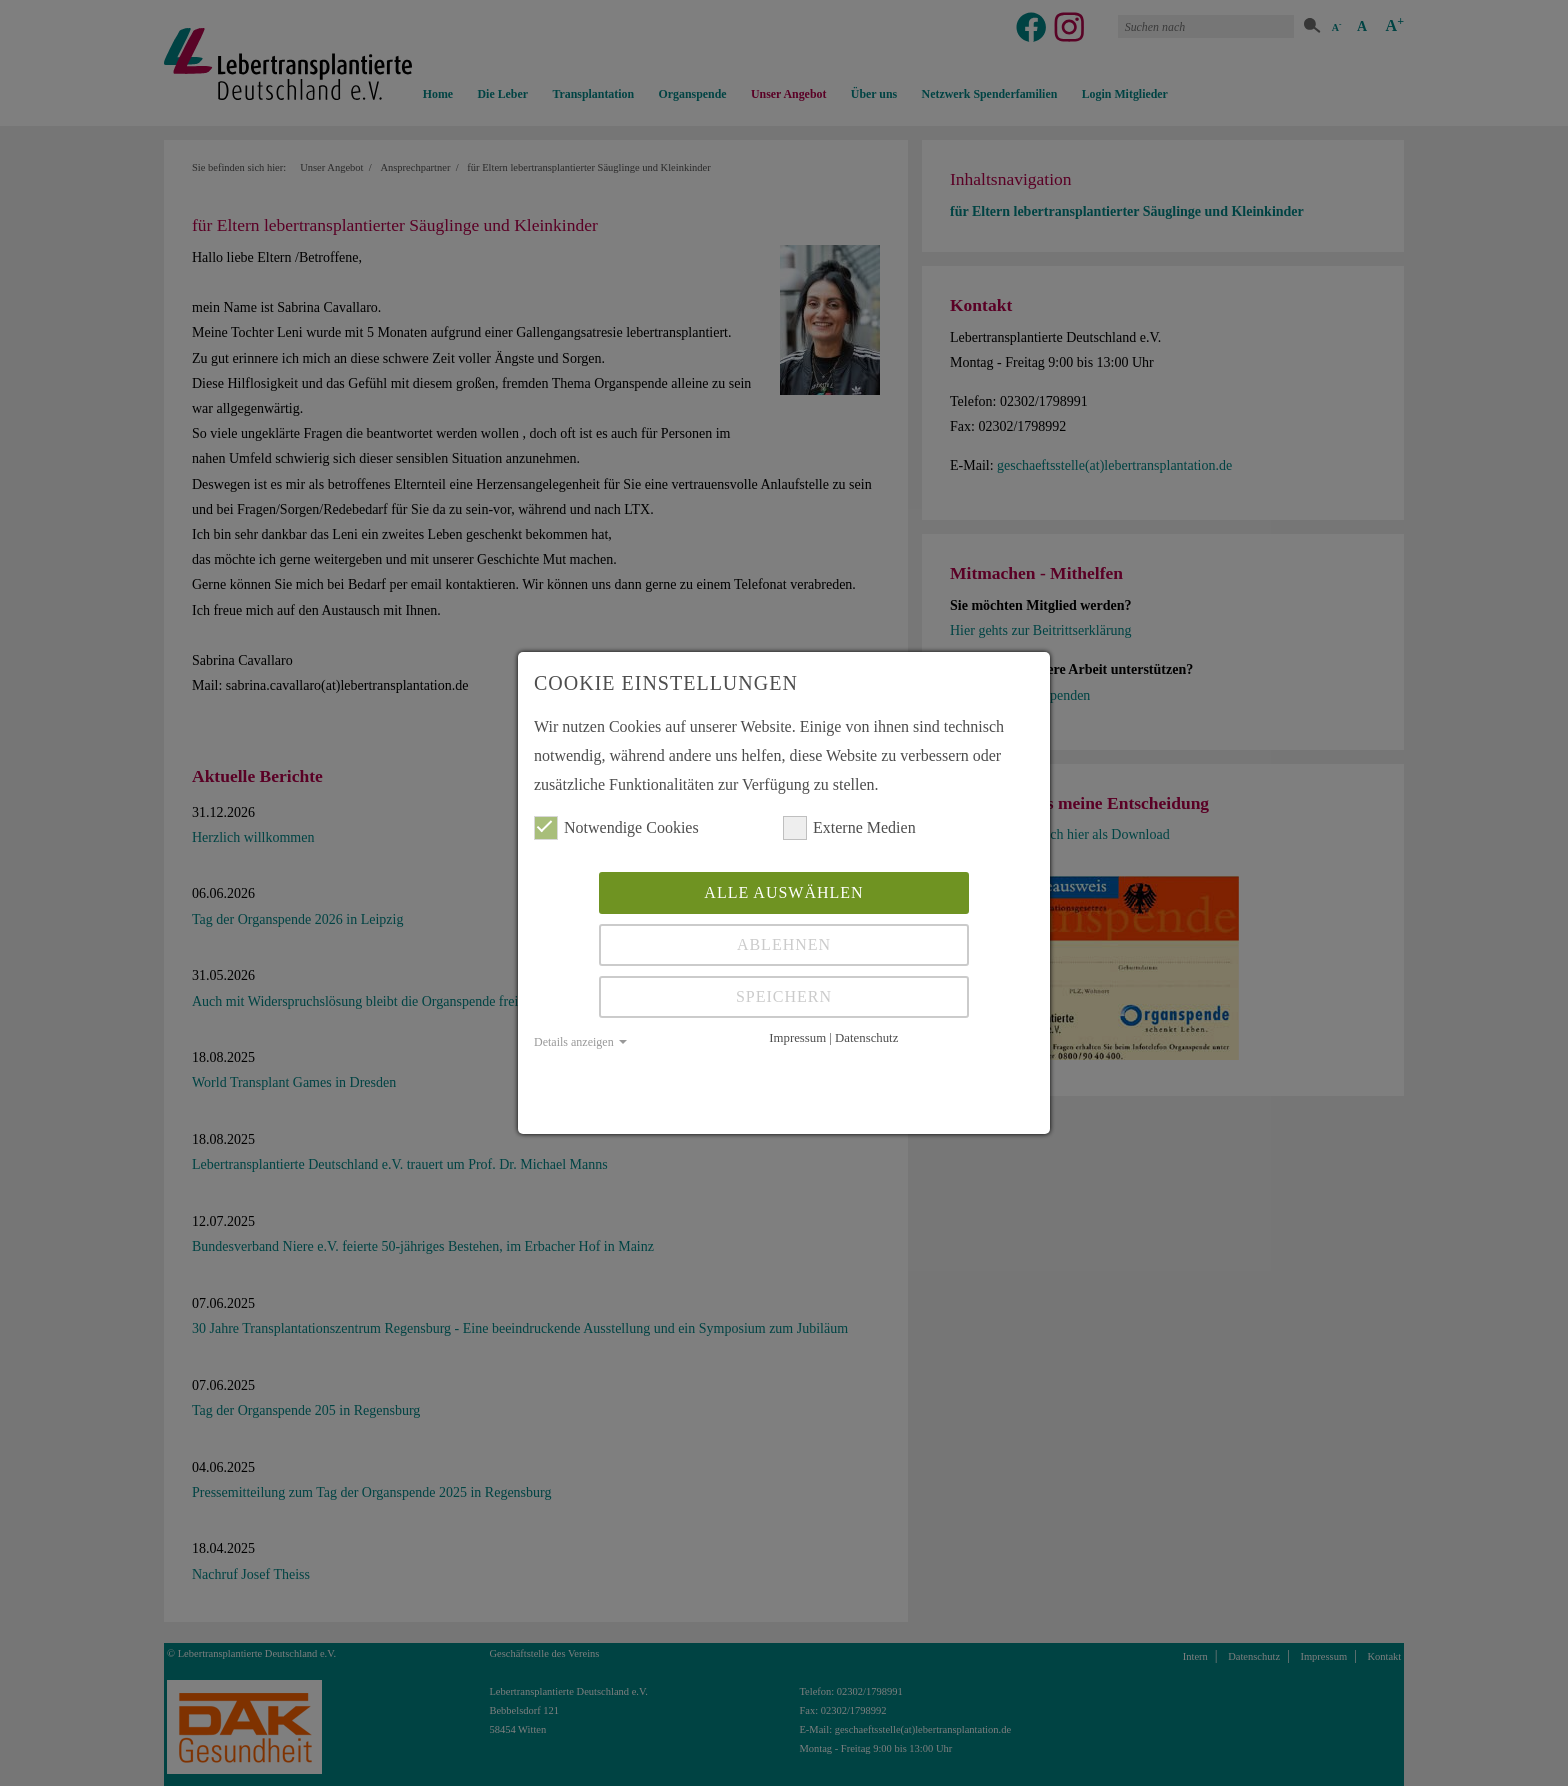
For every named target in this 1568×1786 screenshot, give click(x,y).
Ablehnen (784, 944)
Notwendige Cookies (616, 828)
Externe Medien (849, 828)
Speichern (784, 996)
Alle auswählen (783, 892)
